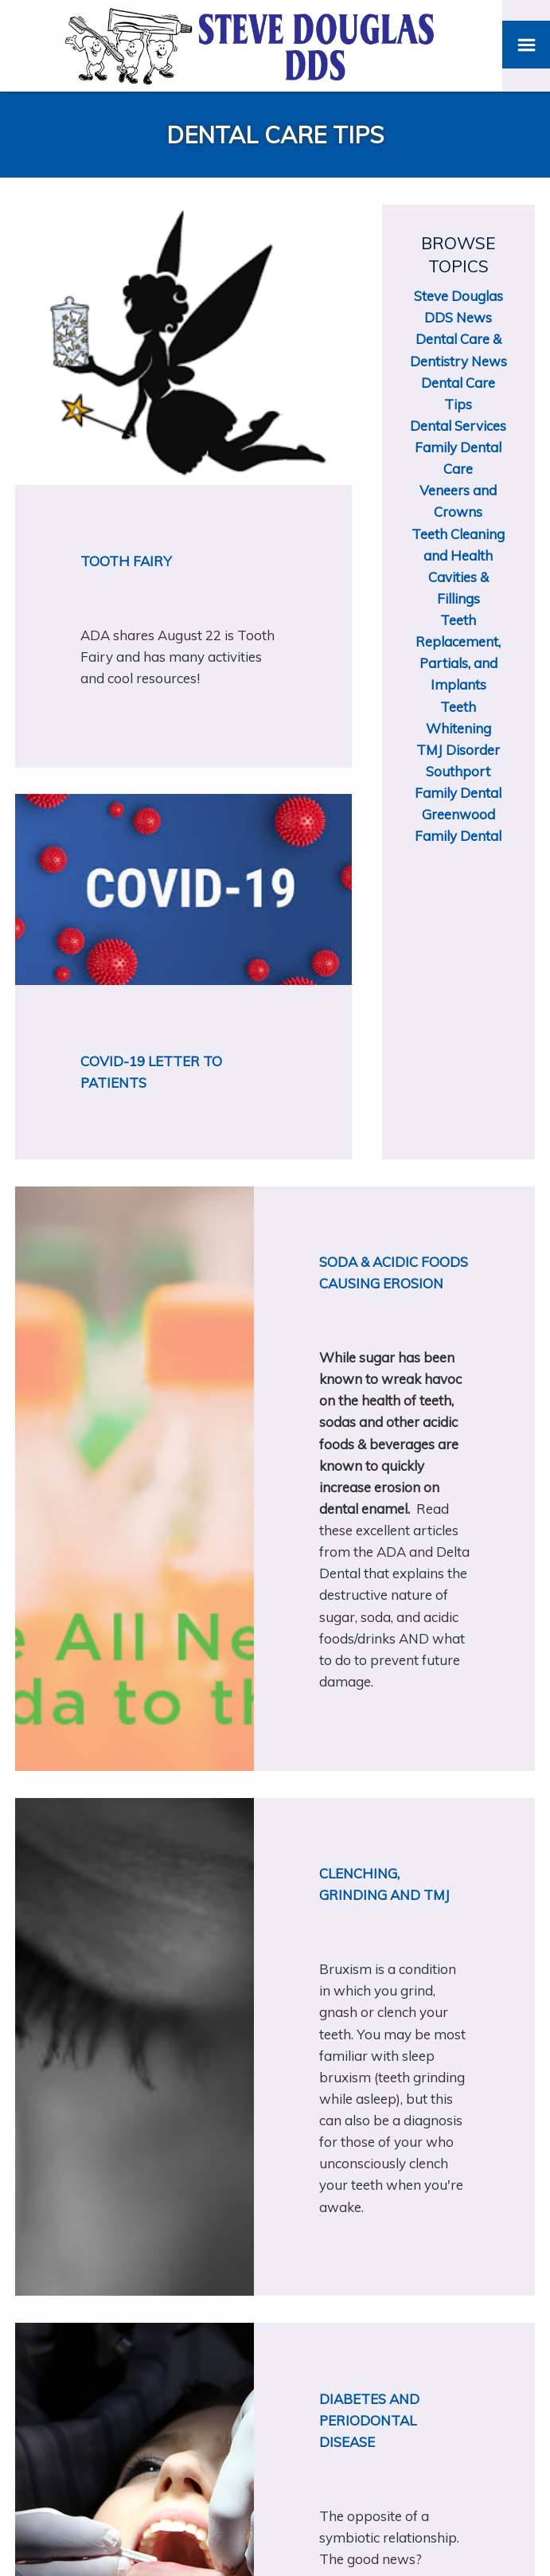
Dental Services (458, 425)
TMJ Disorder (458, 749)
